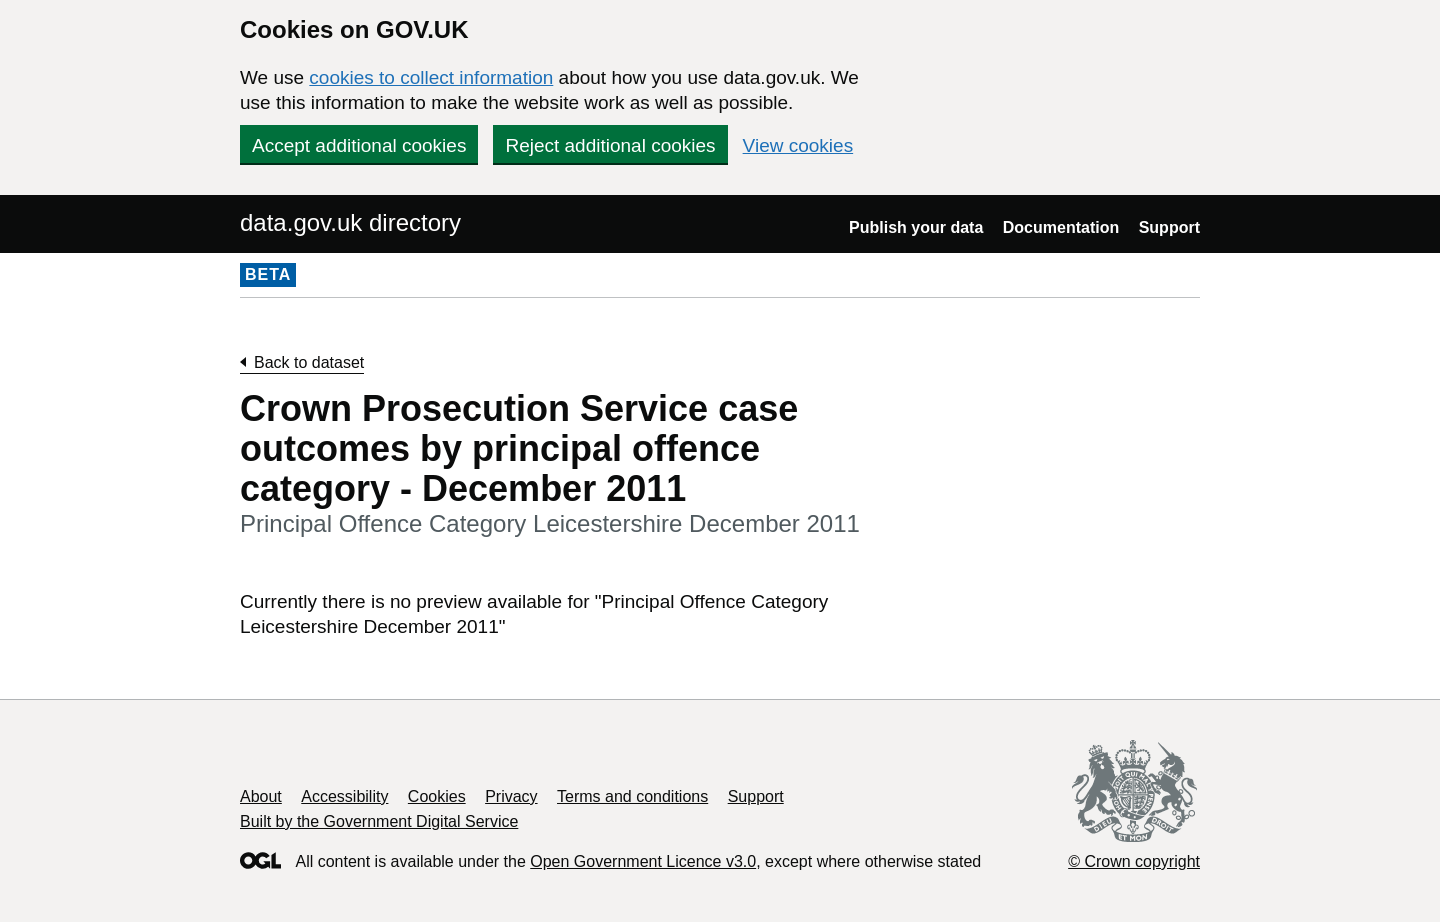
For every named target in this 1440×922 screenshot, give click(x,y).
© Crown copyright (1134, 861)
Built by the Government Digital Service (379, 821)
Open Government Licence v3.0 (643, 861)
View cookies (798, 145)
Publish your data (916, 227)
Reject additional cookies (610, 145)
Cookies (437, 796)
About (261, 796)
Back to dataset (309, 362)
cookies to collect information (431, 77)
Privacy (511, 796)
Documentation (1061, 227)
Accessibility (344, 796)
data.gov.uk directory (350, 222)
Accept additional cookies (359, 145)
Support (1169, 227)
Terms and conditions (632, 796)
